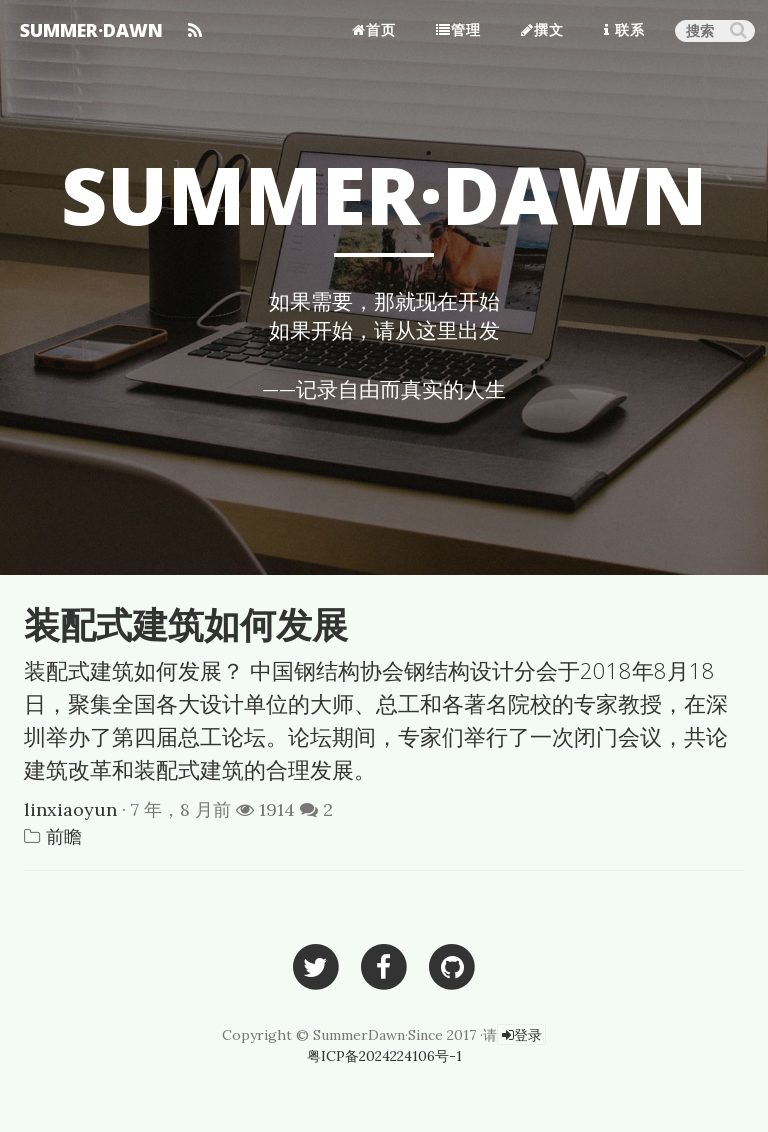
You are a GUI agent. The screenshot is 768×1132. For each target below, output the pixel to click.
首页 (374, 29)
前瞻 (64, 836)
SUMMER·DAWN (91, 30)
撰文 (542, 29)
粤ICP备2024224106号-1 (384, 1056)
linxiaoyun (70, 809)
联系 (624, 29)
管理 (458, 29)
